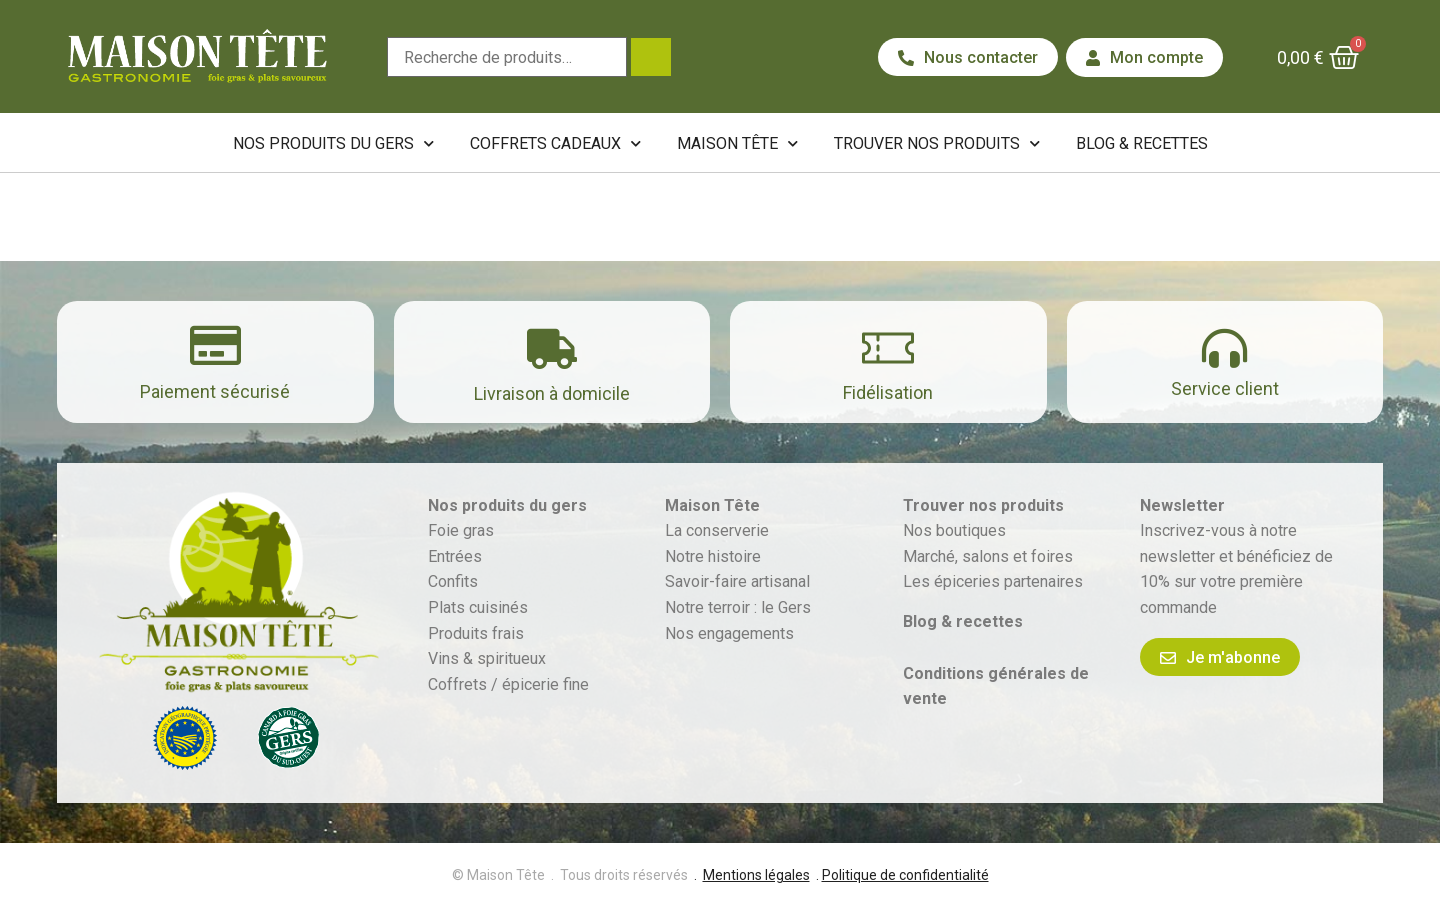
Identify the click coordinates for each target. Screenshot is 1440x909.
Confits (453, 581)
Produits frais (476, 633)
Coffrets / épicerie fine (508, 684)
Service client (1225, 388)
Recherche (651, 57)
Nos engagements (729, 633)
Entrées (455, 556)
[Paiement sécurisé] (215, 345)
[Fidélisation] (888, 348)
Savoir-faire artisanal (737, 581)
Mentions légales (756, 875)
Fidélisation (888, 392)
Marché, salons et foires (990, 556)
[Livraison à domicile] (552, 349)
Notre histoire (713, 556)
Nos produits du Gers (333, 143)
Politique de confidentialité (905, 875)
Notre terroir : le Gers (738, 607)
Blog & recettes (1142, 143)
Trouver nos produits (937, 143)
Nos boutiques (954, 530)
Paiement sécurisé (215, 391)
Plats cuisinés (478, 607)
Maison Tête (737, 143)
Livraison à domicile (552, 393)
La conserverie (717, 530)
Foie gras (461, 530)
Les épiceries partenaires (993, 581)
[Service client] (1224, 348)
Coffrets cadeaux (555, 143)
